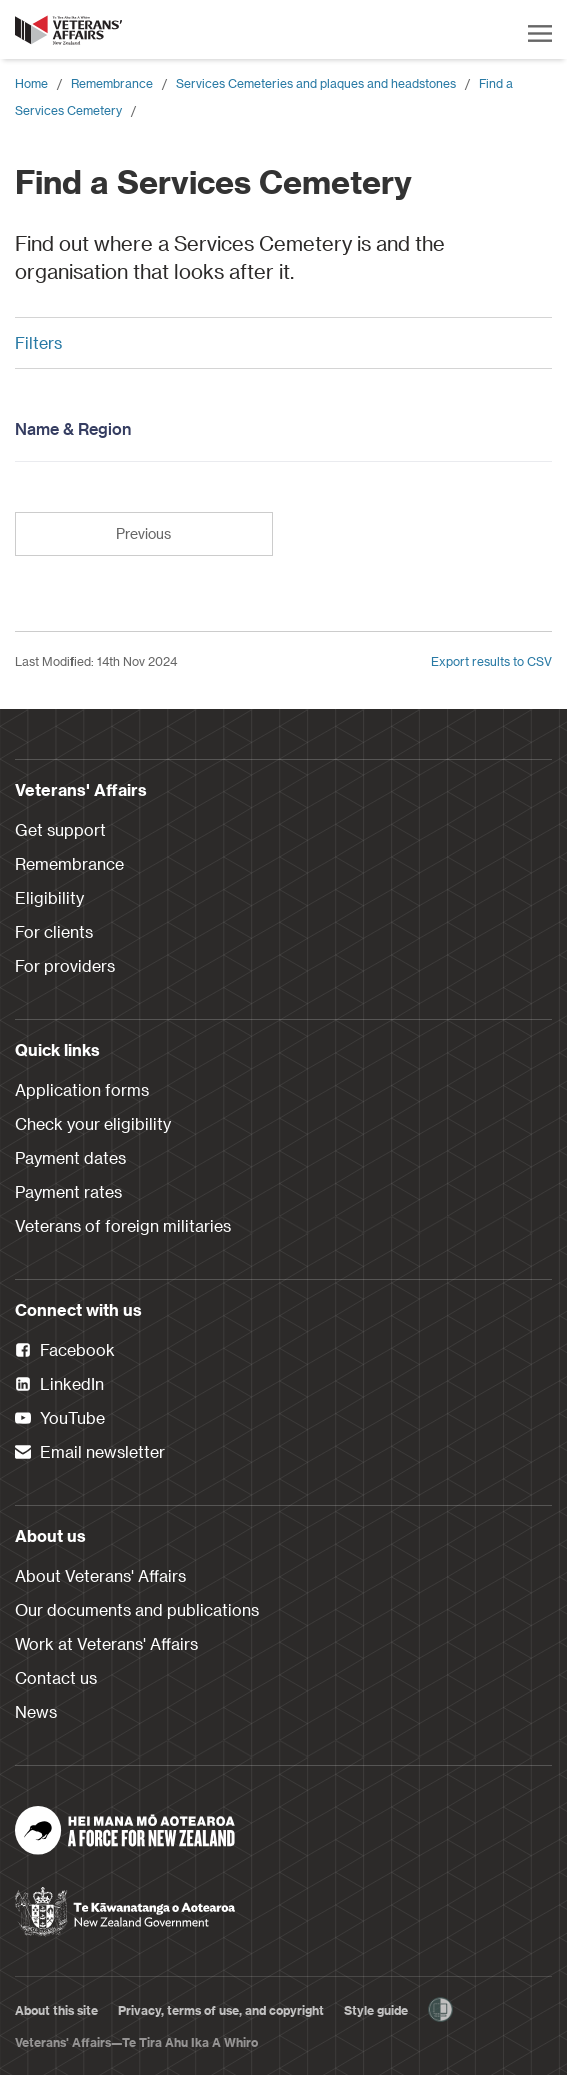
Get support (60, 829)
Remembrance (112, 83)
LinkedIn (59, 1385)
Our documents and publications (137, 1609)
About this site (56, 2010)
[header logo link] (70, 30)
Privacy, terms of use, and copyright (221, 2010)
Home (31, 83)
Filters (276, 342)
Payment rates (68, 1191)
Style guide (376, 2010)
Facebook (65, 1351)
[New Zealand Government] (125, 1905)
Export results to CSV (491, 661)
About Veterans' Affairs (100, 1575)
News (36, 1711)
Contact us (56, 1677)
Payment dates (70, 1157)
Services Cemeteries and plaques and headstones (316, 83)
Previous (143, 533)
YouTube (60, 1419)
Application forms (82, 1089)
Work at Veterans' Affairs (106, 1643)
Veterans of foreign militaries (123, 1225)
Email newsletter (90, 1453)
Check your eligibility (93, 1123)
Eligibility (49, 897)
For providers (65, 965)
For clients (54, 931)
